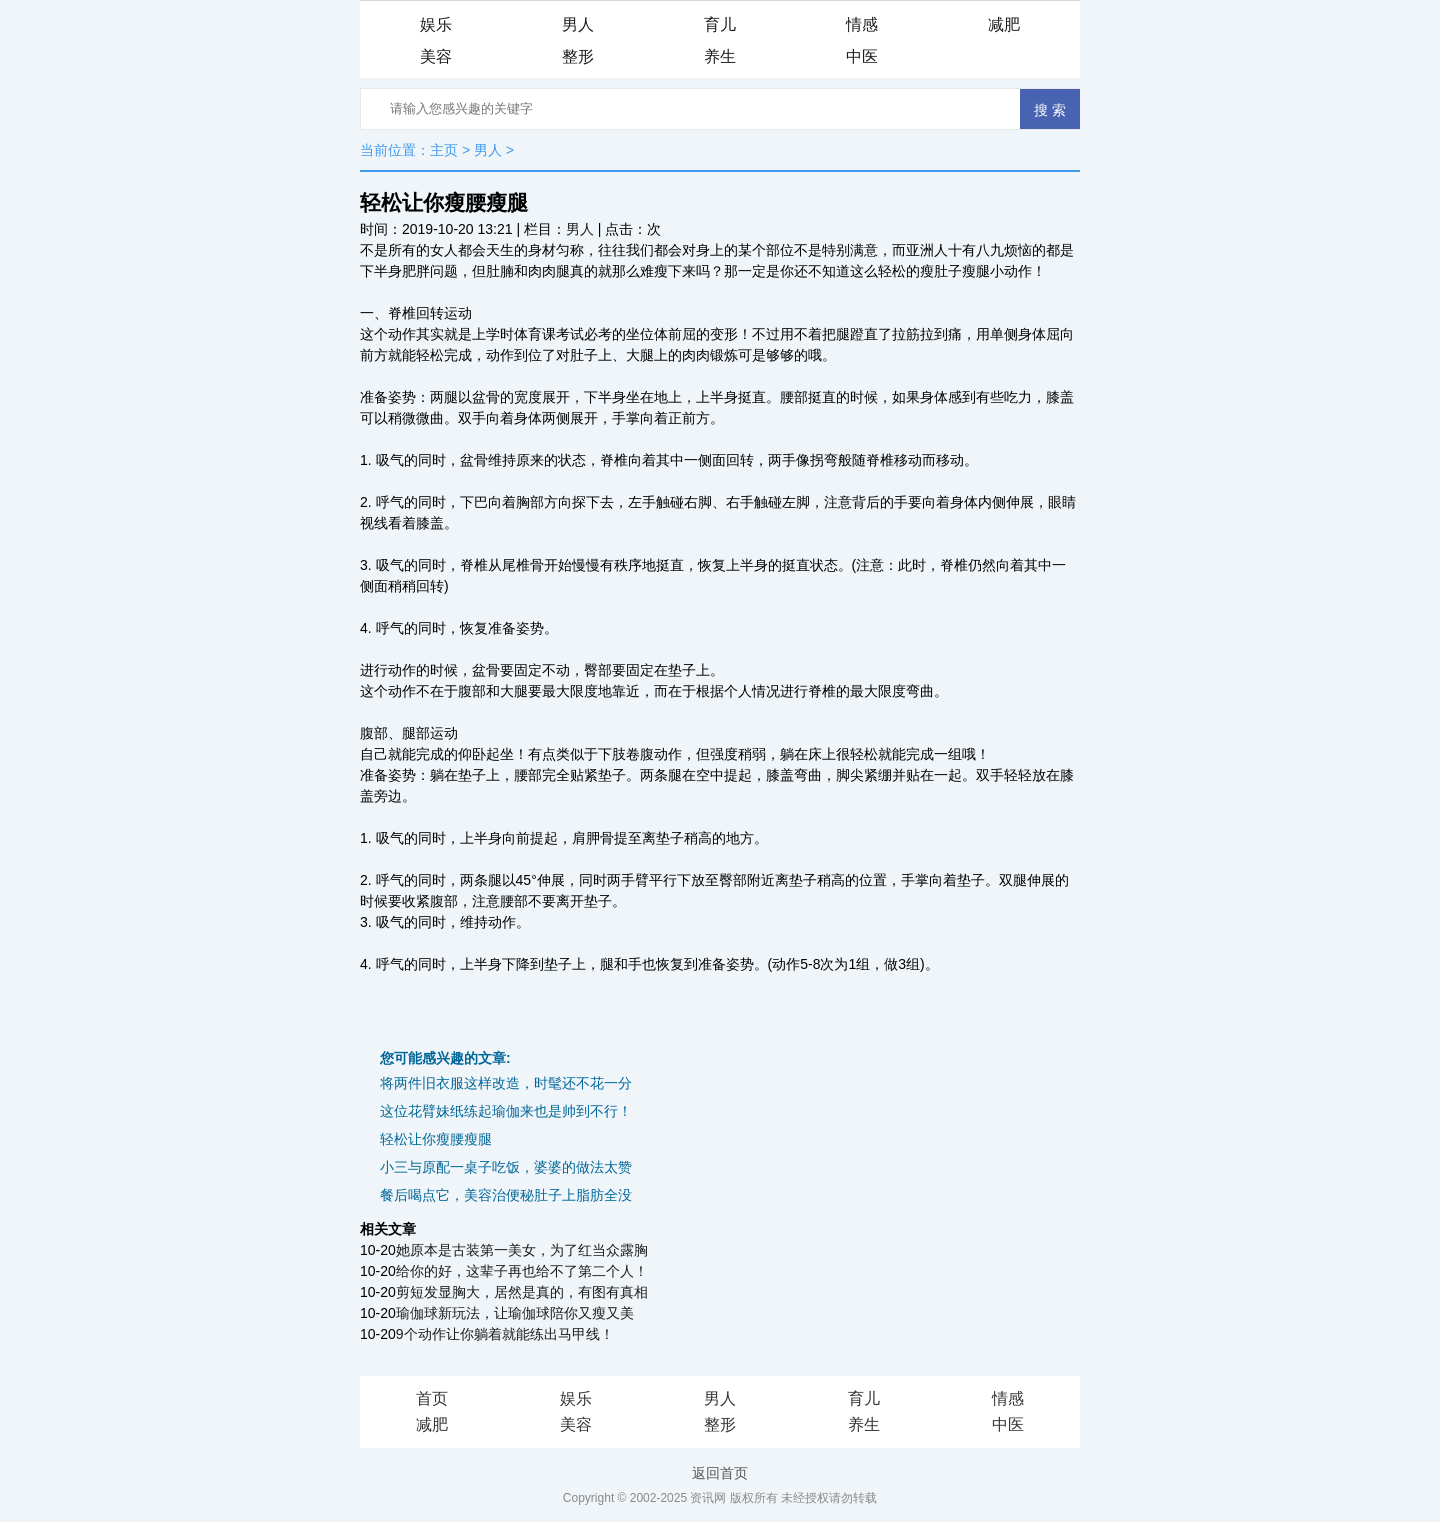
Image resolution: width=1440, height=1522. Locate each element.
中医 (862, 56)
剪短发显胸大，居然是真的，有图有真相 (522, 1292)
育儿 (720, 24)
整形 (578, 56)
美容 (436, 56)
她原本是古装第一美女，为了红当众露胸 (522, 1250)
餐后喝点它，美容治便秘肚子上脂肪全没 (506, 1195)
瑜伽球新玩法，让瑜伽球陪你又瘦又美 (515, 1313)
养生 (720, 56)
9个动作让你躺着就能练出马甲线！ (505, 1334)
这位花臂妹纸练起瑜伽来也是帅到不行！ (506, 1111)
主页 (444, 150)
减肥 (1004, 24)
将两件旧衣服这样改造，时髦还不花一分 (506, 1083)
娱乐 (436, 24)
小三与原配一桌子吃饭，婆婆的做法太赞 (506, 1167)
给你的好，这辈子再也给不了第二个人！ (522, 1271)
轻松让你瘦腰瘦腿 (436, 1139)
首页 (432, 1398)
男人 (578, 24)
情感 (862, 24)
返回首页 (720, 1473)
